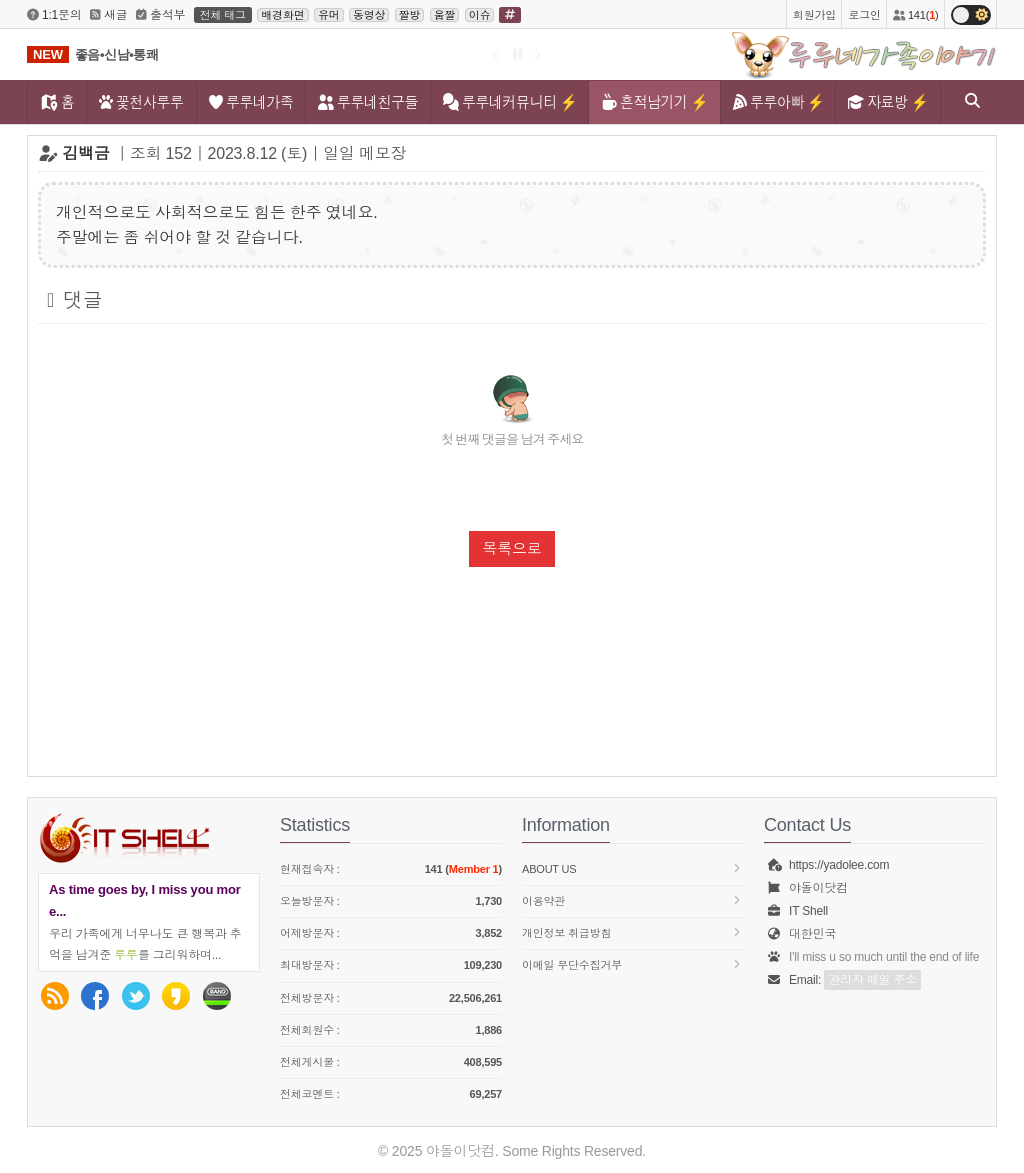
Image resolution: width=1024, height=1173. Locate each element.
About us (633, 868)
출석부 (160, 15)
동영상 (369, 15)
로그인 (864, 15)
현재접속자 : (391, 869)
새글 (109, 15)
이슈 (480, 15)
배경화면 (282, 15)
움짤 (445, 15)
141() (915, 15)
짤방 (410, 15)
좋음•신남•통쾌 (117, 54)
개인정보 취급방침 (633, 932)
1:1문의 (54, 15)
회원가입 (814, 15)
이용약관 (633, 900)
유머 (329, 15)
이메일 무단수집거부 (633, 964)
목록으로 (511, 548)
